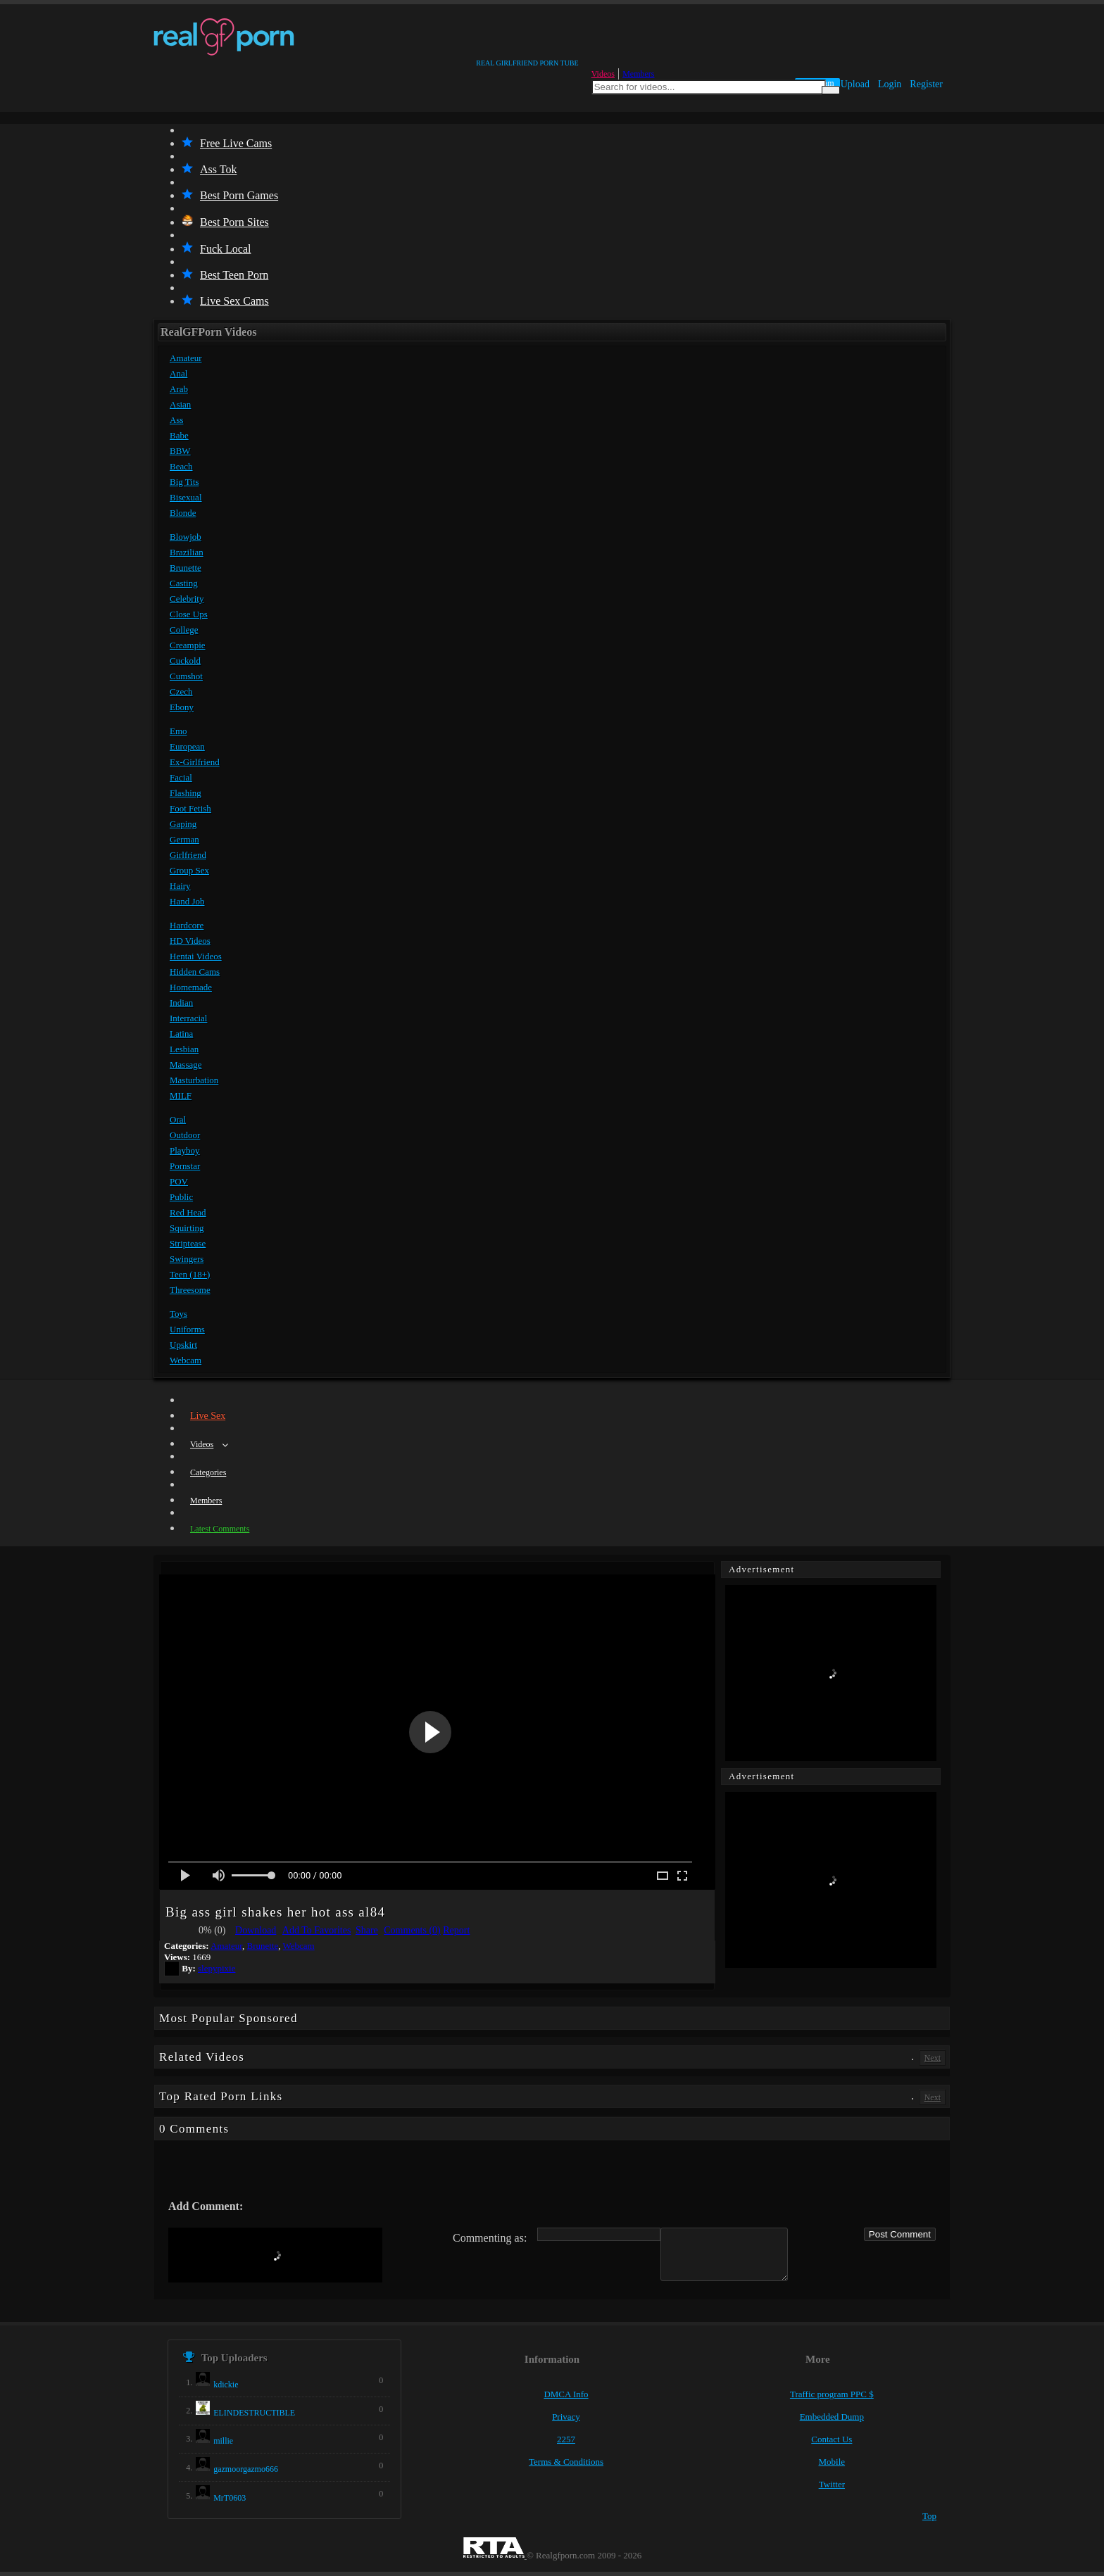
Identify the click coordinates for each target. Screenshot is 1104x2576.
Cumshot (186, 676)
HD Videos (190, 940)
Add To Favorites (316, 1930)
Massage (186, 1064)
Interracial (188, 1018)
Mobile (832, 2461)
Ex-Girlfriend (195, 762)
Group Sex (189, 870)
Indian (181, 1002)
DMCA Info (566, 2394)
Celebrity (186, 598)
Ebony (182, 707)
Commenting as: (490, 2238)
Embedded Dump (832, 2416)
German (184, 839)
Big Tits (184, 481)
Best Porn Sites (225, 222)
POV (179, 1181)
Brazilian (186, 552)
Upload (855, 84)
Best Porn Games (230, 195)
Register (926, 84)
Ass (177, 420)
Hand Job (187, 901)
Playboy (185, 1150)
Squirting (186, 1228)
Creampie (188, 645)
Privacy (566, 2416)
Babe (179, 435)
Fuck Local (216, 249)
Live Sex (207, 1415)
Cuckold (185, 660)
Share (367, 1930)
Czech (181, 691)
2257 (566, 2439)
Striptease (188, 1243)
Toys (178, 1313)
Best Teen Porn (225, 275)
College (184, 629)
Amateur (185, 358)
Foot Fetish (190, 808)
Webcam (185, 1360)
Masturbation (194, 1080)
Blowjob (185, 536)
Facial (181, 777)
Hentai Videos (196, 956)
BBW (180, 451)
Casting (184, 583)
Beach (181, 466)
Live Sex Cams (225, 301)
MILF (181, 1095)
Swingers (186, 1259)
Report (456, 1930)
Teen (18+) (190, 1274)
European (187, 746)
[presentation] (275, 2255)
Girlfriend (188, 855)
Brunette (185, 567)
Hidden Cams (195, 971)
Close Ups (189, 614)
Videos (603, 74)
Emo (178, 731)
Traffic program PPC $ (832, 2394)
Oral (178, 1119)
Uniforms (187, 1329)
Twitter (832, 2484)
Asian (180, 404)
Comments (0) (412, 1930)
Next (932, 2058)
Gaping (183, 824)
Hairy (180, 885)
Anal (178, 373)
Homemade (191, 987)
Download (255, 1930)
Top (929, 2516)
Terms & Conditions (566, 2461)
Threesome (190, 1289)
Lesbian (184, 1049)
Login (889, 84)
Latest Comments (219, 1529)
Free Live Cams (227, 143)
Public (181, 1197)
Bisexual (186, 497)
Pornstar (185, 1166)
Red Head (188, 1212)
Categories (208, 1472)
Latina (181, 1033)
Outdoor (185, 1135)
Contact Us (831, 2439)
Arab (179, 389)
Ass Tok (209, 169)
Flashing (185, 793)
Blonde (183, 512)
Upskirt (183, 1344)
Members (638, 74)
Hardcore (186, 925)
